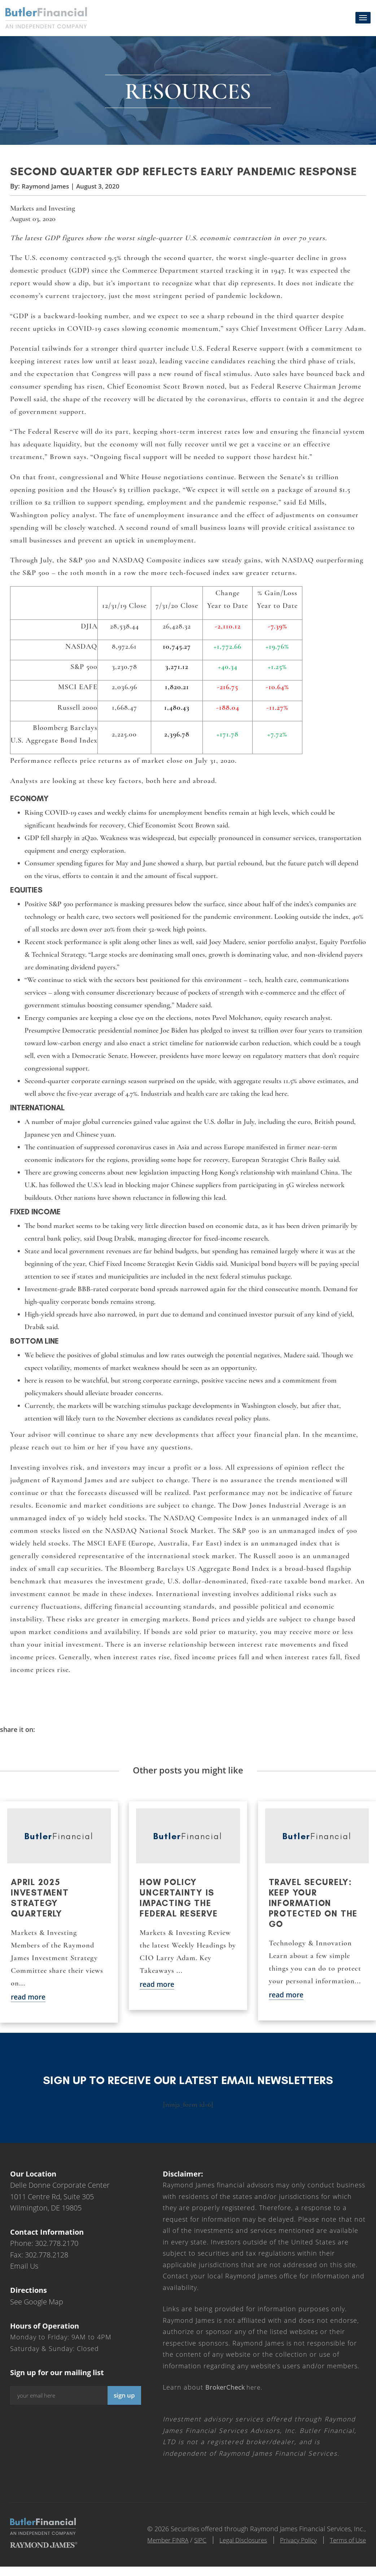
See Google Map (36, 2311)
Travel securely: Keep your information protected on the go (314, 1912)
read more (29, 2006)
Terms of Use (346, 2549)
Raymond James (46, 193)
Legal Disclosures (234, 2549)
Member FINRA (153, 2549)
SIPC (188, 2549)
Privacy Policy (293, 2549)
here (234, 2397)
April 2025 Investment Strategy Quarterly (40, 1907)
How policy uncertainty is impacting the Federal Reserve (180, 1907)
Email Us (24, 2276)
